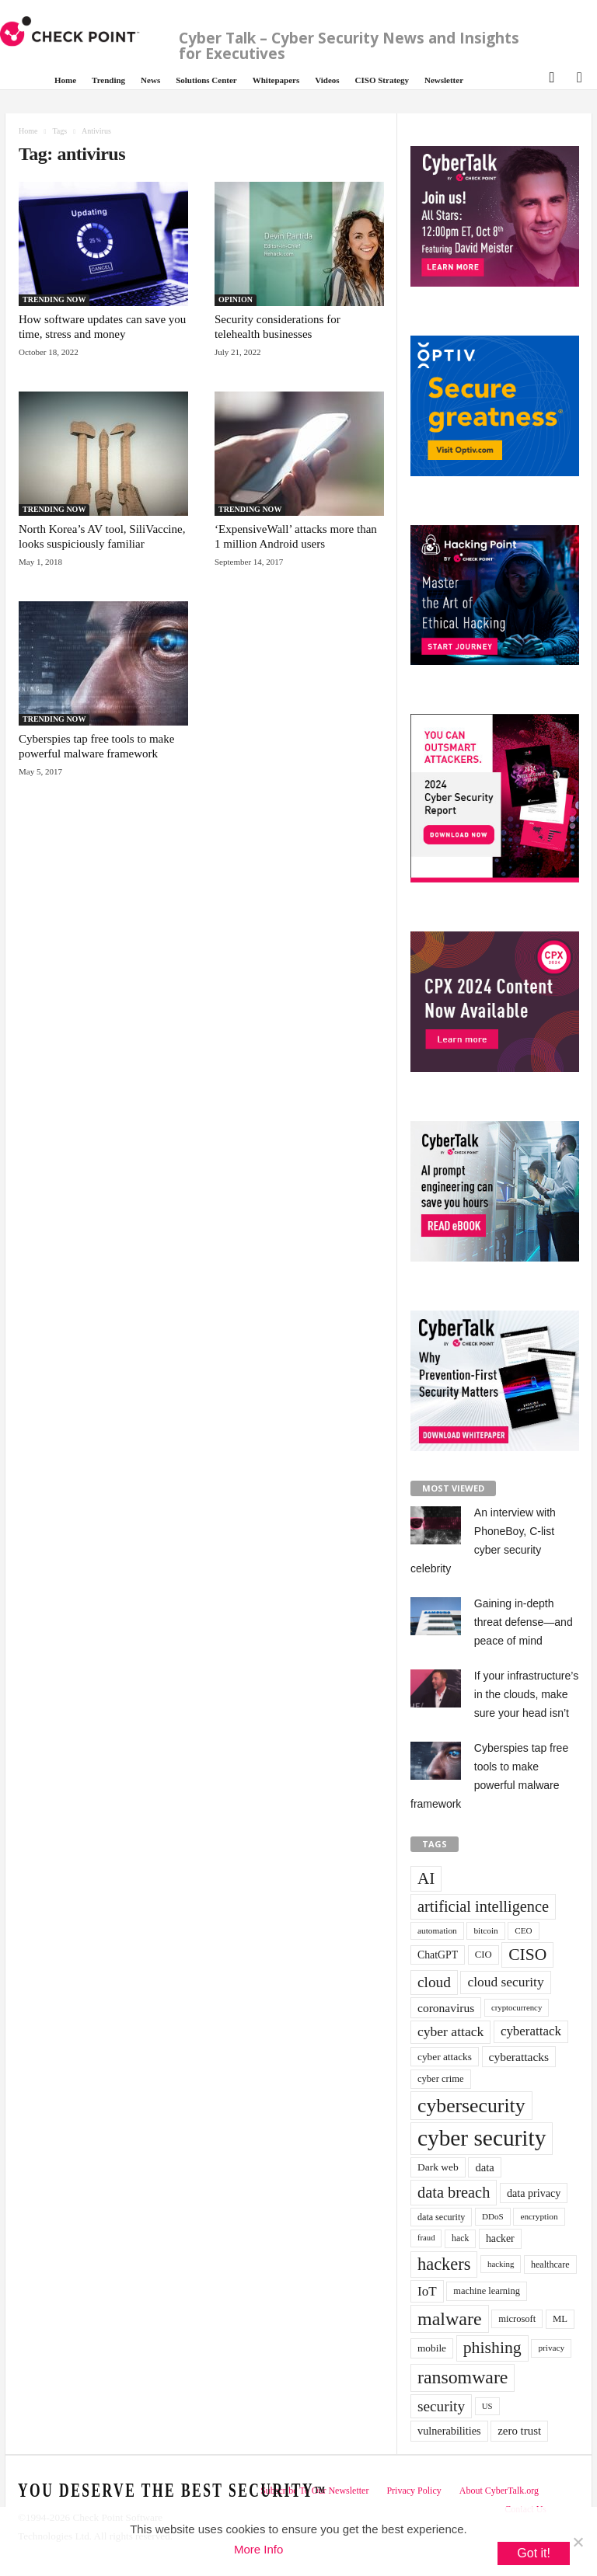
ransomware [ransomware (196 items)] (462, 2377)
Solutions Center (206, 80)
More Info (258, 2549)
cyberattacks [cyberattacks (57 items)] (519, 2056)
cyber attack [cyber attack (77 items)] (450, 2031)
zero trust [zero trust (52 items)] (519, 2431)
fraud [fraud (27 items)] (426, 2237)
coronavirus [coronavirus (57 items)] (445, 2007)
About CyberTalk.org (499, 2490)
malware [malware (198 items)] (449, 2319)
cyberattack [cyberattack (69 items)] (531, 2031)
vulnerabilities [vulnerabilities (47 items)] (449, 2431)
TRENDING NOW (54, 299)
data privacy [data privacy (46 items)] (533, 2193)
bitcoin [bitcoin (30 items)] (485, 1930)
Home (65, 80)
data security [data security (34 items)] (441, 2217)
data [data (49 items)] (484, 2167)
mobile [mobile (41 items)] (431, 2348)
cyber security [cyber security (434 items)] (481, 2137)
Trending (108, 80)
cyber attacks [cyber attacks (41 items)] (444, 2057)
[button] (550, 75)
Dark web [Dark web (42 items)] (438, 2167)
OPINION (235, 299)
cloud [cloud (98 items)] (434, 1982)
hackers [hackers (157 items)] (443, 2264)
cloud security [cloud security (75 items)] (505, 1981)
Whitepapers (276, 80)
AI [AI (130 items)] (426, 1878)
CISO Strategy (382, 80)
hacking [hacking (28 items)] (500, 2263)
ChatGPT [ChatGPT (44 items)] (437, 1955)
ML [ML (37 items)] (560, 2318)
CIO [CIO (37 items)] (483, 1954)
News (150, 80)
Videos (327, 80)
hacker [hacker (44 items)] (500, 2238)
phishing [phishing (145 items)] (492, 2347)
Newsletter (443, 80)
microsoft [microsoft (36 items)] (517, 2318)
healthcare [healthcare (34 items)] (550, 2264)
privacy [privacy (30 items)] (551, 2347)
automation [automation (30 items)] (437, 1930)
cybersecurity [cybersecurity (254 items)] (471, 2105)
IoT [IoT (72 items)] (427, 2291)
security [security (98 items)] (441, 2406)
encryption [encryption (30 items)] (538, 2216)
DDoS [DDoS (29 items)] (493, 2216)
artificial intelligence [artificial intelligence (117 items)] (483, 1906)
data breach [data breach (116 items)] (453, 2192)
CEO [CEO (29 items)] (523, 1930)
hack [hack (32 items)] (460, 2238)
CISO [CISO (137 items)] (527, 1954)
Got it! (533, 2553)
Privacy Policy (413, 2490)
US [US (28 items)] (487, 2406)
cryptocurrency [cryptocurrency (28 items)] (516, 2007)
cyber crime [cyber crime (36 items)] (440, 2078)
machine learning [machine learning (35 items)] (486, 2290)
